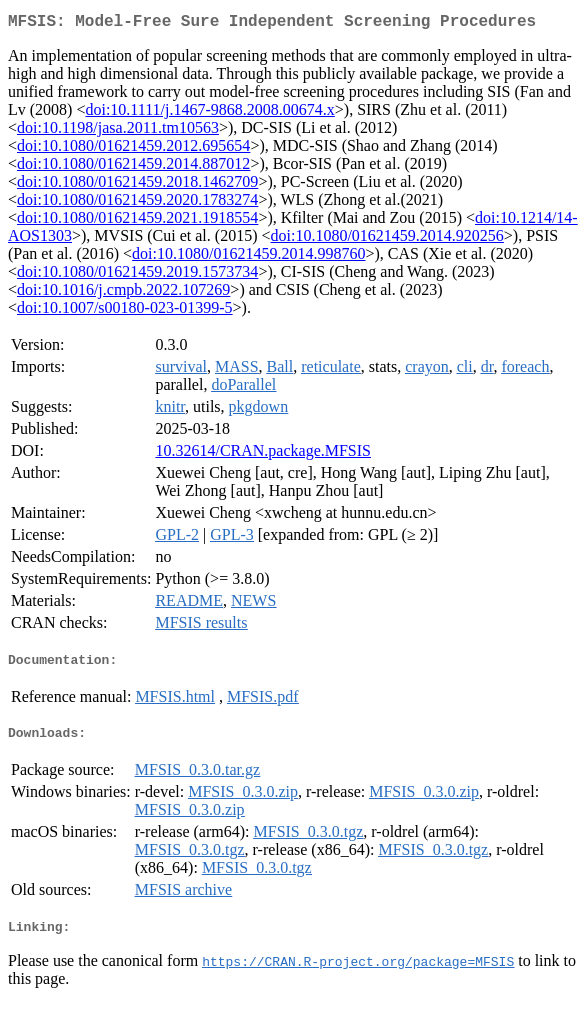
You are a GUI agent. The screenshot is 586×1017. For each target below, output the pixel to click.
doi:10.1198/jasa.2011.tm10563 (118, 131)
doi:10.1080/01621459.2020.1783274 (137, 203)
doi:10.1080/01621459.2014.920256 (387, 239)
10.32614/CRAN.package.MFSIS (263, 454)
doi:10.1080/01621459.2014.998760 (248, 257)
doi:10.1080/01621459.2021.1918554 (137, 221)
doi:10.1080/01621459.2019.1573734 (137, 275)
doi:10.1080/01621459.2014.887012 (133, 167)
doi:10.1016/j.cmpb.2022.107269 (123, 293)
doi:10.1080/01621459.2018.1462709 (137, 185)
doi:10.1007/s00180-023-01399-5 (125, 311)
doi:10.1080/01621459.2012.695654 (133, 149)
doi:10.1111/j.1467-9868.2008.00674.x (209, 113)
